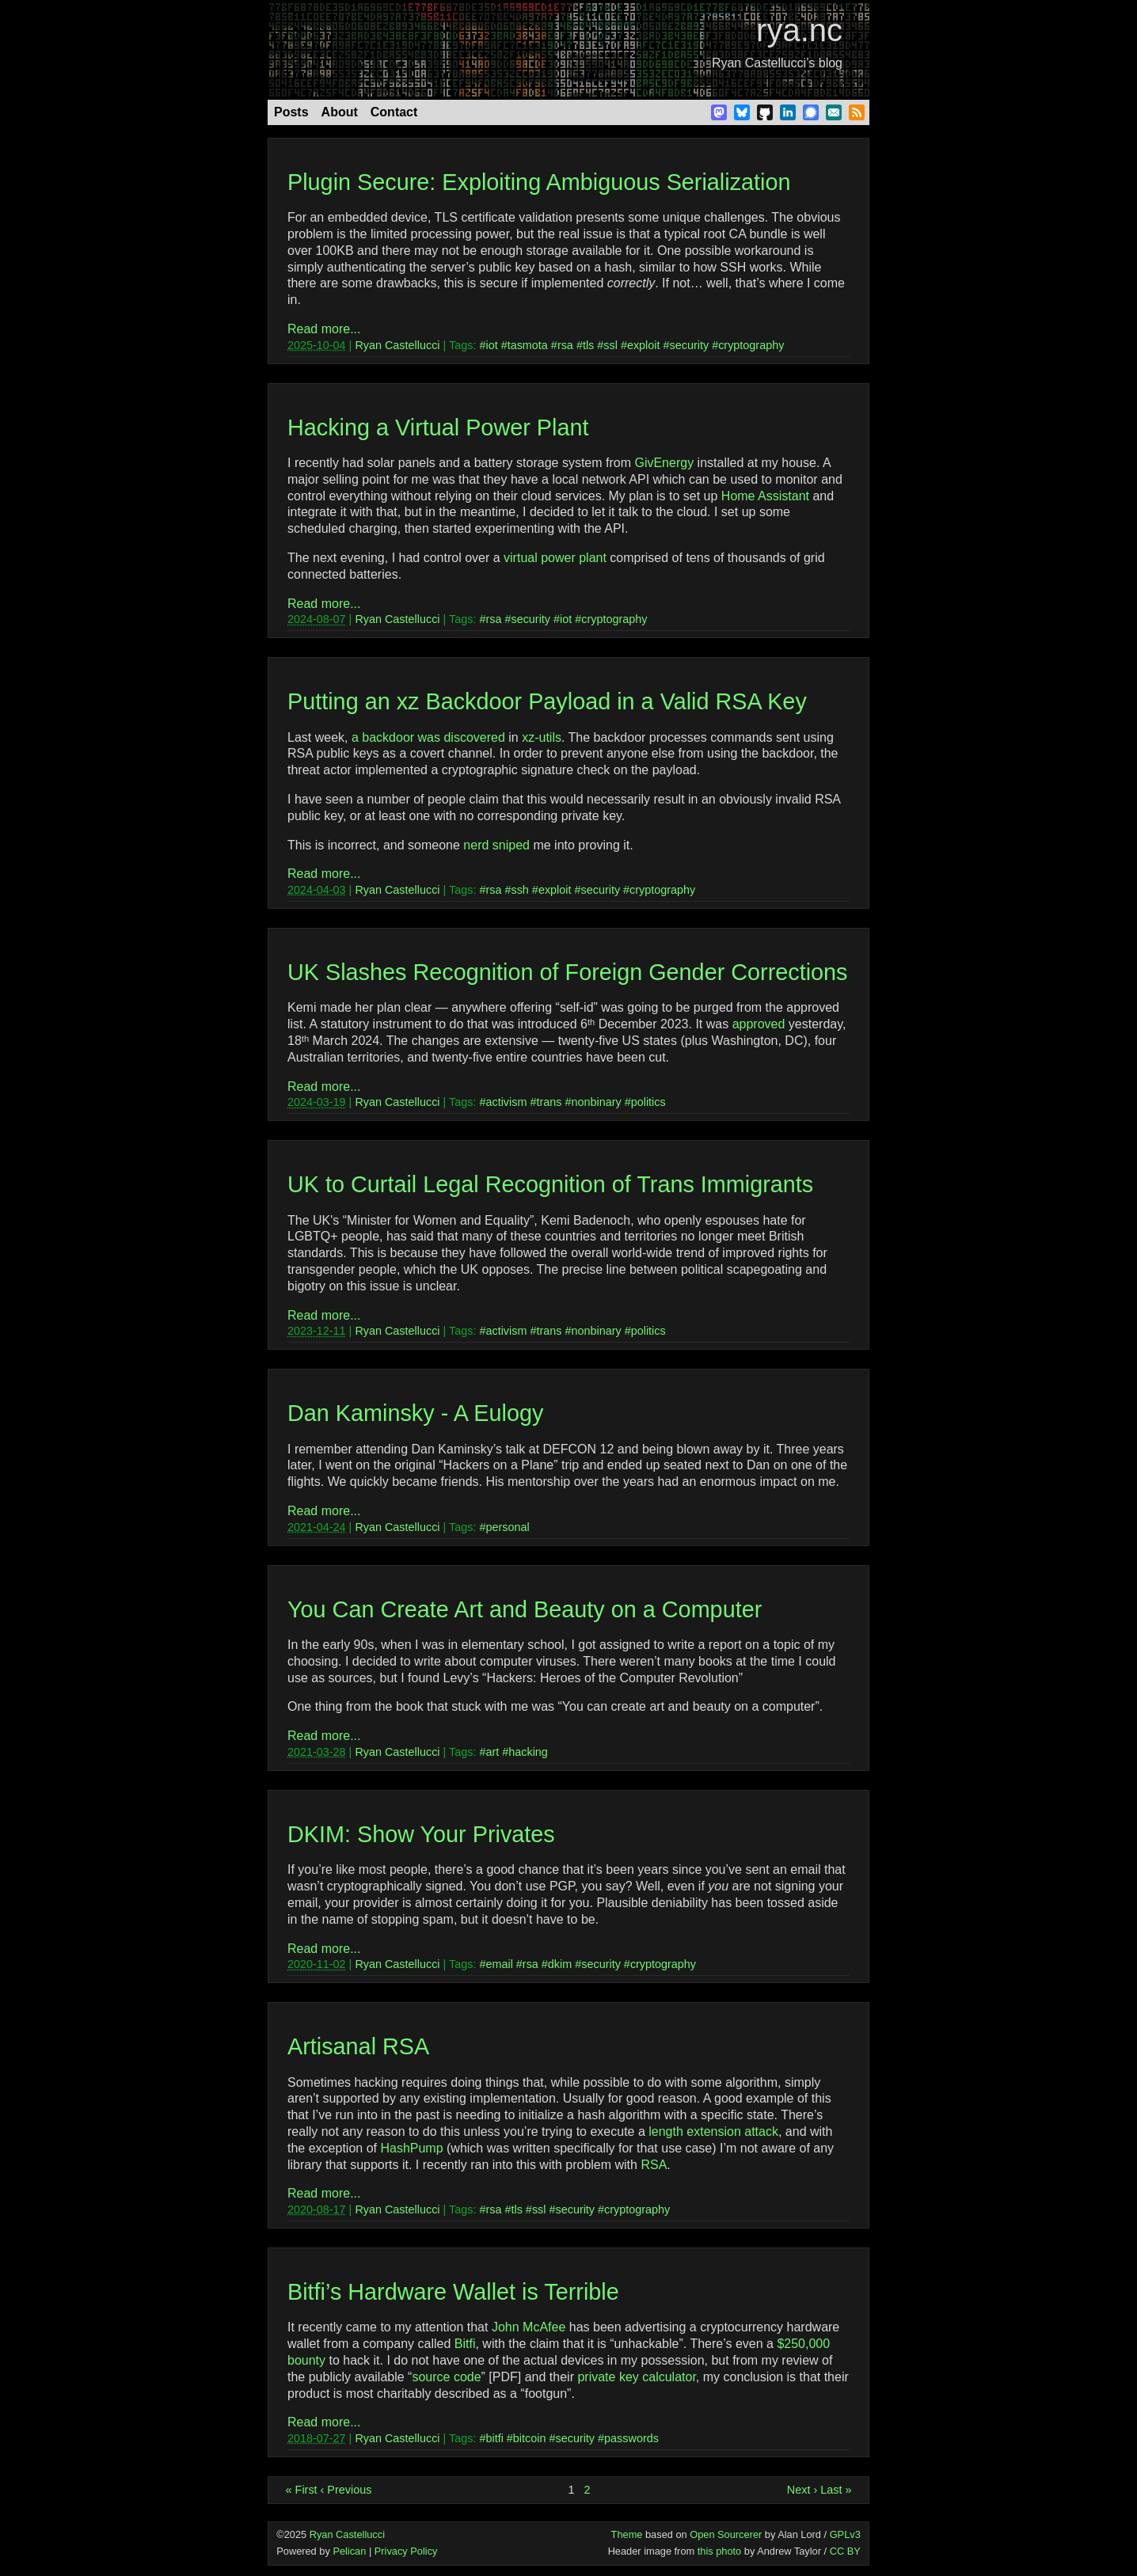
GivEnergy (664, 462)
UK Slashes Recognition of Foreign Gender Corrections (567, 972)
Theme (627, 2534)
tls (588, 345)
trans (548, 1102)
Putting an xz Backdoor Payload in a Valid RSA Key (547, 701)
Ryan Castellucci (397, 345)
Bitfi (465, 2343)
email (498, 1964)
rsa (565, 345)
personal (507, 1527)
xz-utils (541, 737)
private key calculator (636, 2377)
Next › (802, 2489)
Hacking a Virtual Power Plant (437, 427)
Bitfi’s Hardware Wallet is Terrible (453, 2291)
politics (648, 1102)
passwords (631, 2438)
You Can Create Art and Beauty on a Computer (524, 1609)
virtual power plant (555, 557)
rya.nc (799, 30)
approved (758, 1024)
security (689, 345)
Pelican (349, 2551)
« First (302, 2489)
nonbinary (596, 1102)
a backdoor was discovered (428, 737)
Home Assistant (765, 496)
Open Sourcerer (726, 2534)
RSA (654, 2164)
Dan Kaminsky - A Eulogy (415, 1413)
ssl (610, 345)
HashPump (411, 2148)
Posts (291, 112)
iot (491, 345)
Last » (835, 2489)
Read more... (323, 329)
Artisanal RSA (358, 2046)
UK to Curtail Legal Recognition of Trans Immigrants (550, 1184)
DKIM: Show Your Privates (421, 1834)
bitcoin (529, 2438)
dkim (560, 1964)
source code (446, 2377)
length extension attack (713, 2131)
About (339, 112)
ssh (519, 889)
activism (506, 1102)
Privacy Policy (406, 2551)
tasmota (528, 345)
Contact (394, 112)
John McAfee (528, 2327)
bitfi (494, 2438)
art (492, 1752)
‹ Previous (346, 2489)
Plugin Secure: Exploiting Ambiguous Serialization (539, 182)
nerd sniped (496, 845)
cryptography (751, 345)
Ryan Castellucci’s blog (777, 63)
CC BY (845, 2551)
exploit (643, 345)
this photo (720, 2551)
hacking (528, 1752)
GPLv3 (845, 2534)
